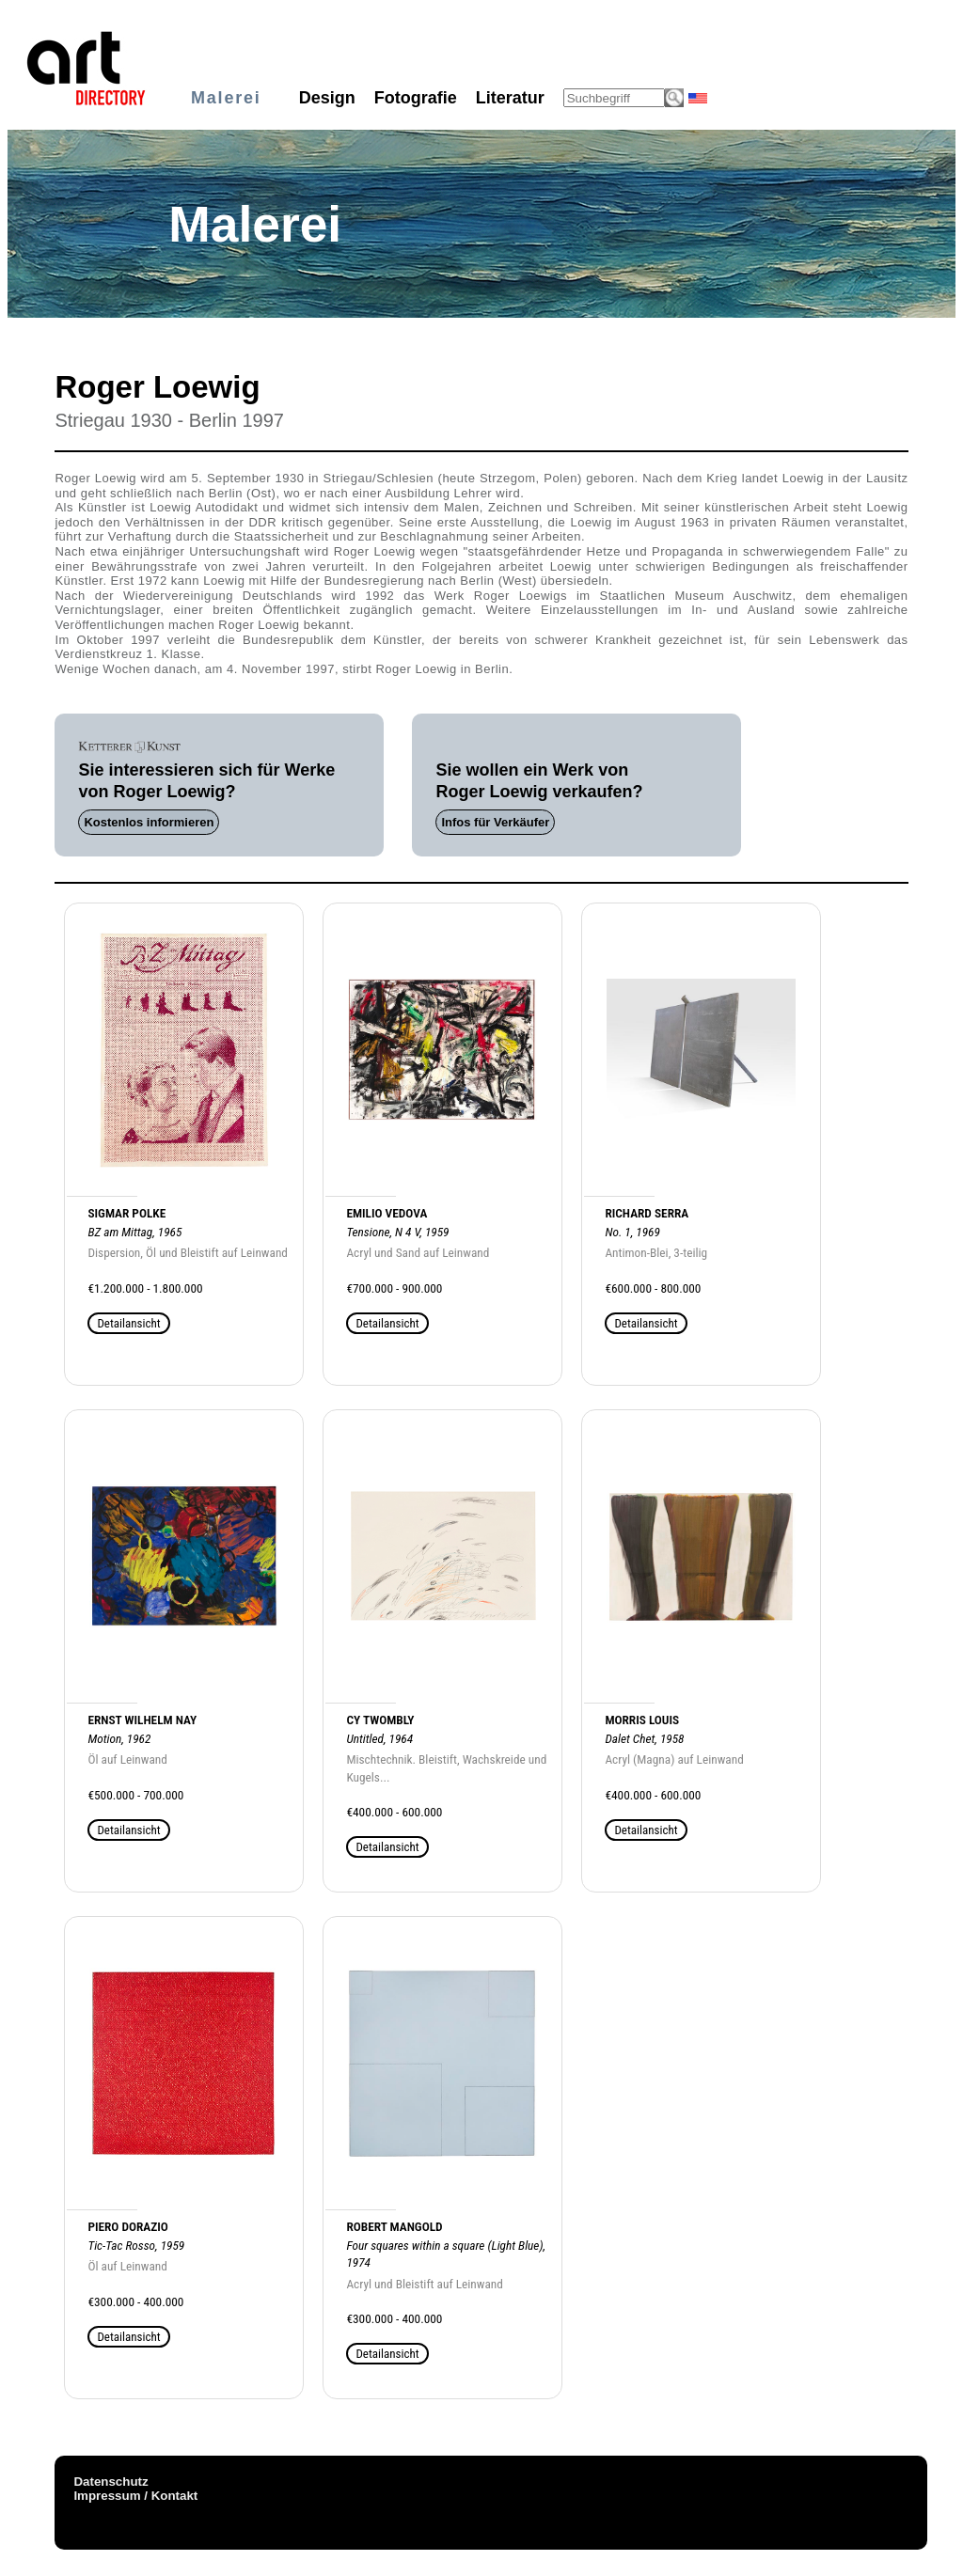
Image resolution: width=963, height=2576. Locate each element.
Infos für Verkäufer (495, 822)
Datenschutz (110, 2481)
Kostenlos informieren (148, 822)
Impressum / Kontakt (135, 2496)
